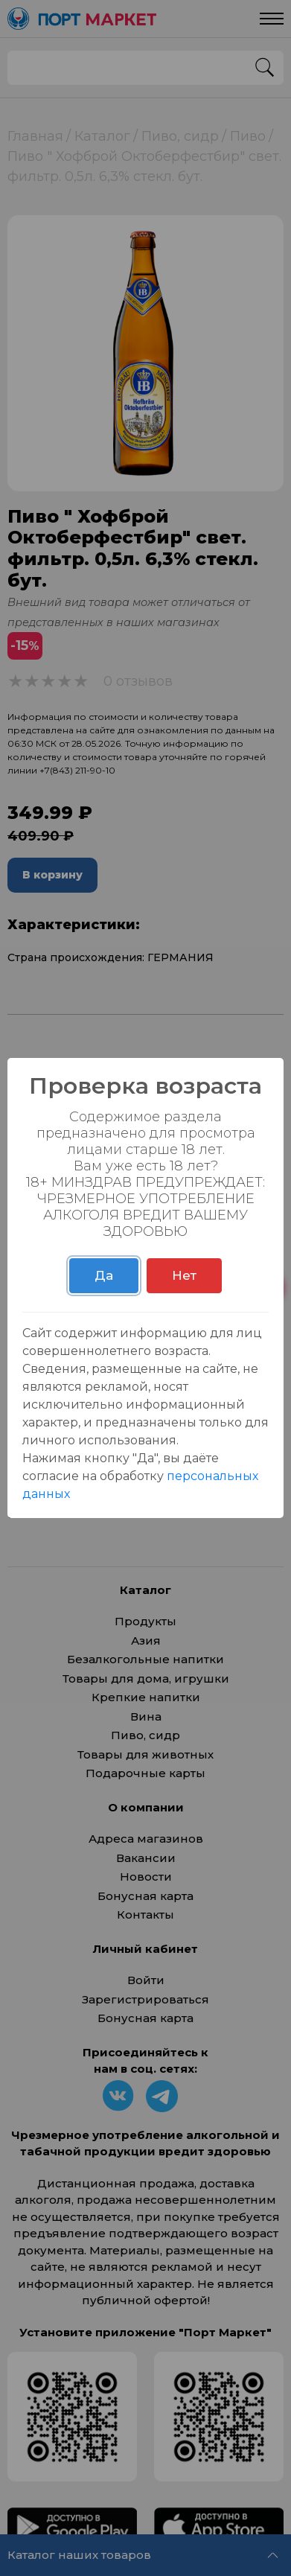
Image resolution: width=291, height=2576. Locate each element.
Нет (184, 1275)
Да (104, 1275)
